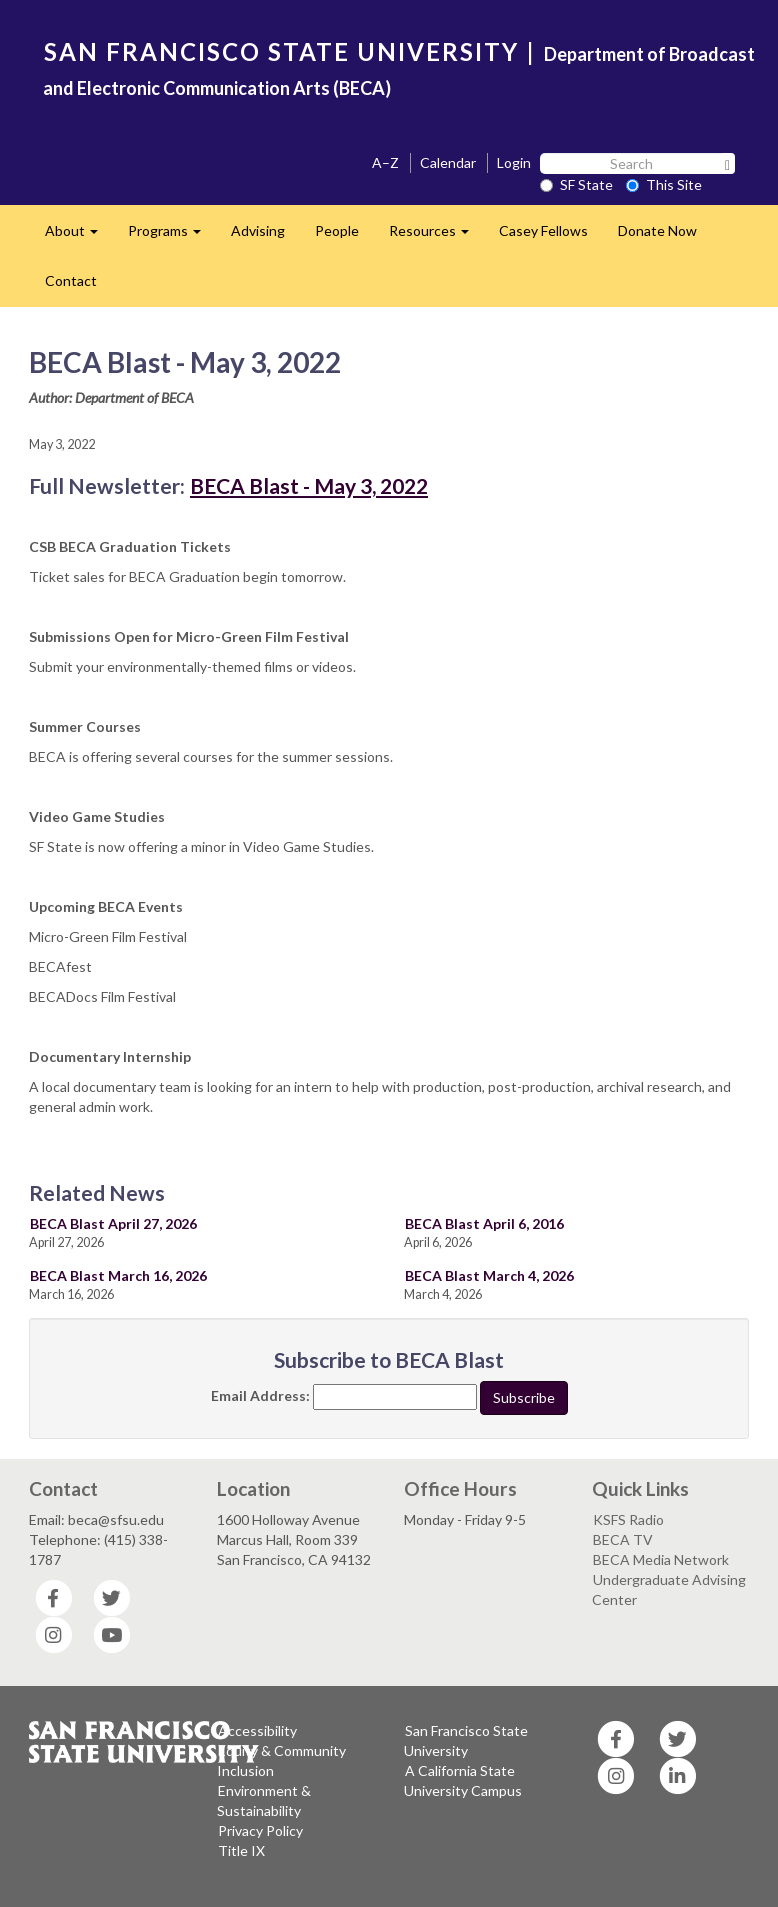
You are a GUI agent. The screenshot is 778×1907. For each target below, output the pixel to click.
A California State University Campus (463, 1780)
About (79, 236)
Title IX (241, 1850)
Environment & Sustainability (264, 1800)
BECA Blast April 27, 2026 (113, 1223)
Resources (436, 236)
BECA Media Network (661, 1559)
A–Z (385, 162)
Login (514, 162)
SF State (576, 184)
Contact (71, 280)
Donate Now (657, 230)
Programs (172, 236)
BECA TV (623, 1539)
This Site (664, 184)
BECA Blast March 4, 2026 (489, 1275)
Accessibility (257, 1730)
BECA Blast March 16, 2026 (118, 1275)
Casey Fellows (543, 230)
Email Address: (260, 1395)
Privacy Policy (260, 1830)
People (337, 230)
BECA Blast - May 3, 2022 (309, 485)
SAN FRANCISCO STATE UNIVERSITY (281, 51)
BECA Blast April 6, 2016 (484, 1223)
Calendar (448, 162)
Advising (258, 230)
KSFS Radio (628, 1519)
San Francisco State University (466, 1740)
